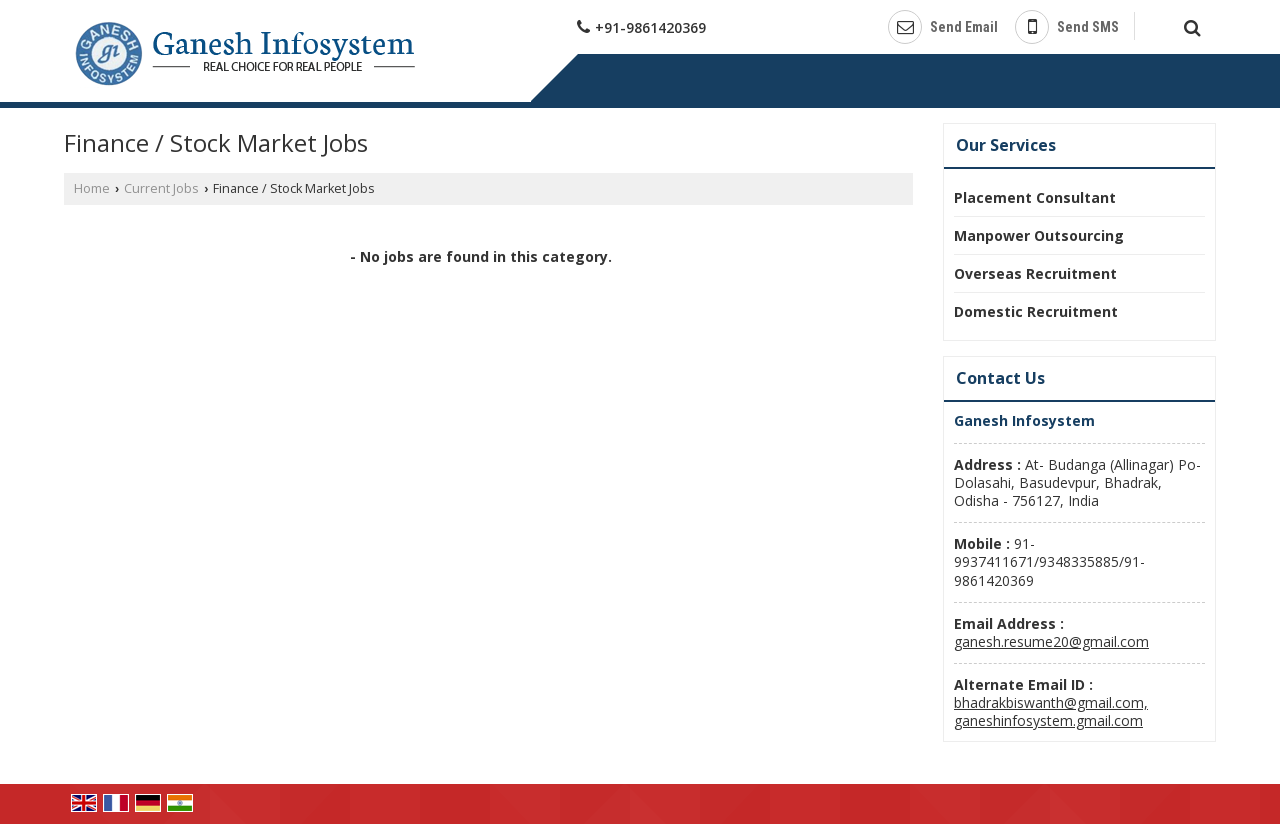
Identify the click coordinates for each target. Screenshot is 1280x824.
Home (92, 188)
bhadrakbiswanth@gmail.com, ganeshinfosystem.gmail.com (1051, 711)
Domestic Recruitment (1036, 311)
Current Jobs (161, 188)
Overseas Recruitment (1035, 273)
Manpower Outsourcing (1039, 235)
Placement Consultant (1035, 197)
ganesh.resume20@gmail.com (1051, 641)
